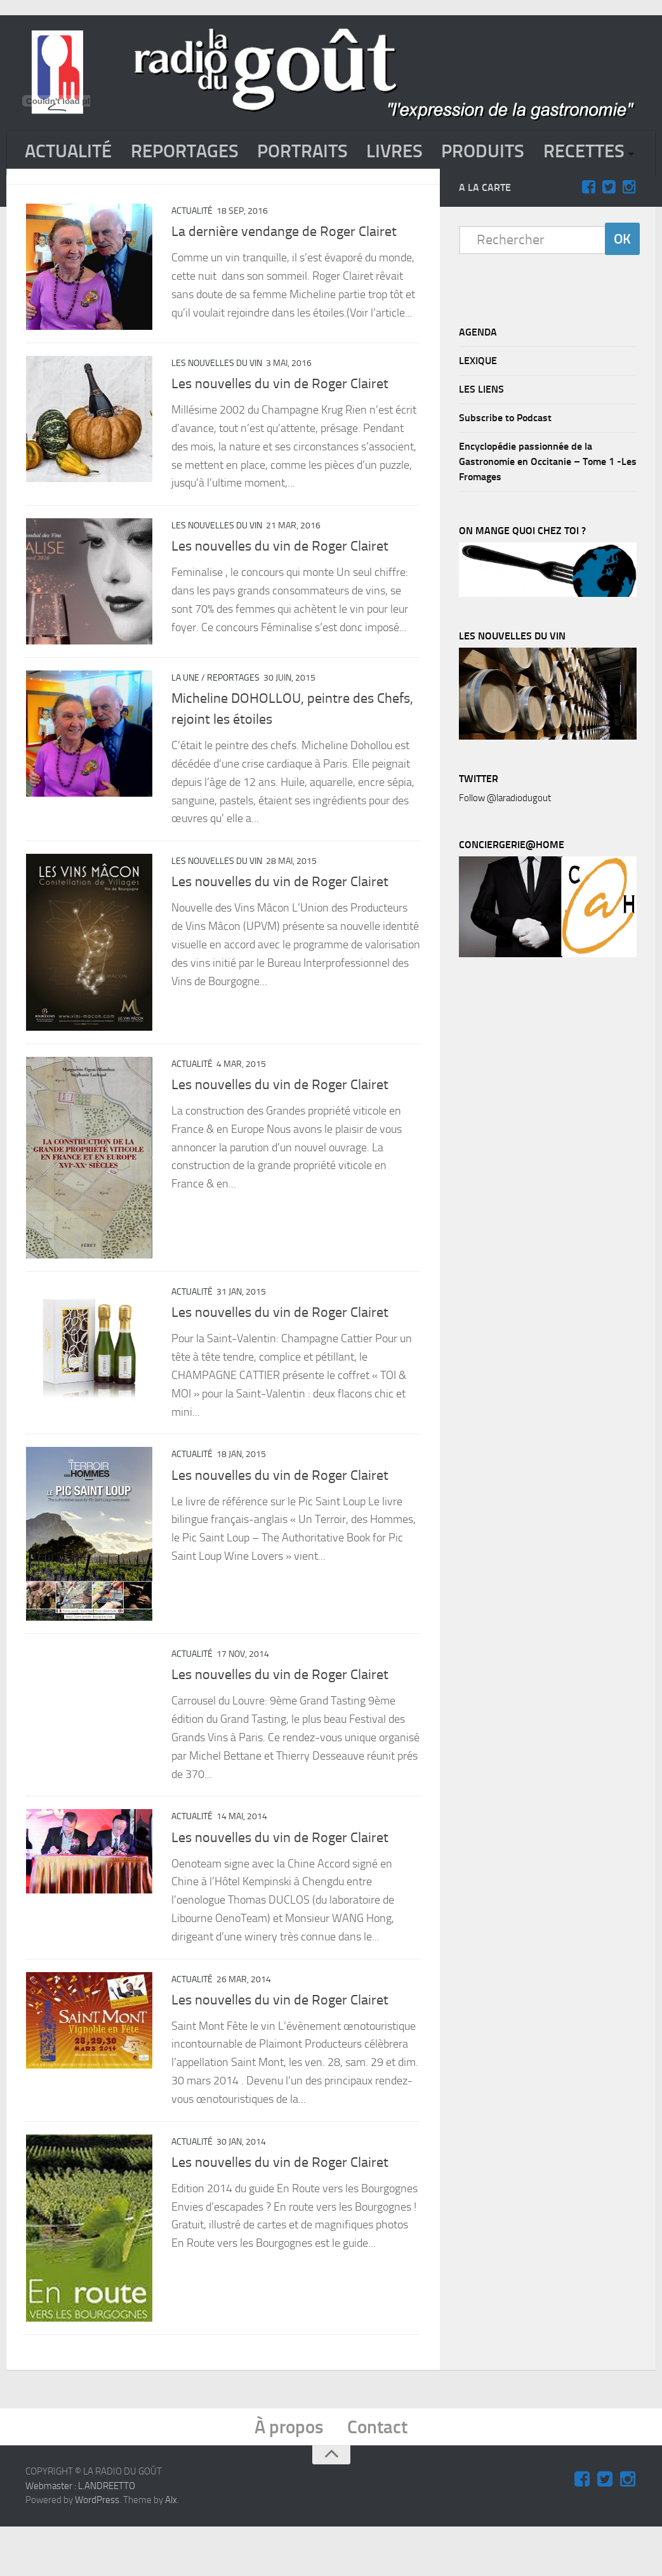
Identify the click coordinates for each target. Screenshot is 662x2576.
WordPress (97, 2549)
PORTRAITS (311, 152)
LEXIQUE (478, 404)
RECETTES (67, 194)
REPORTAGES (189, 152)
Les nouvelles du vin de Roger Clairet (279, 427)
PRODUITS (496, 152)
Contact (379, 2475)
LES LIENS (481, 432)
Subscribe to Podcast (505, 461)
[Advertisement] (554, 1222)
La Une (185, 722)
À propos (289, 2475)
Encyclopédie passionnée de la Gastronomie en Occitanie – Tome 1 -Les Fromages (548, 504)
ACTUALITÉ (70, 152)
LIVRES (406, 152)
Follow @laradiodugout (505, 841)
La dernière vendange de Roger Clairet (284, 274)
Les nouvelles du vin (216, 407)
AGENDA (478, 375)
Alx (171, 2549)
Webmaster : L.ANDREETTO (80, 2535)
